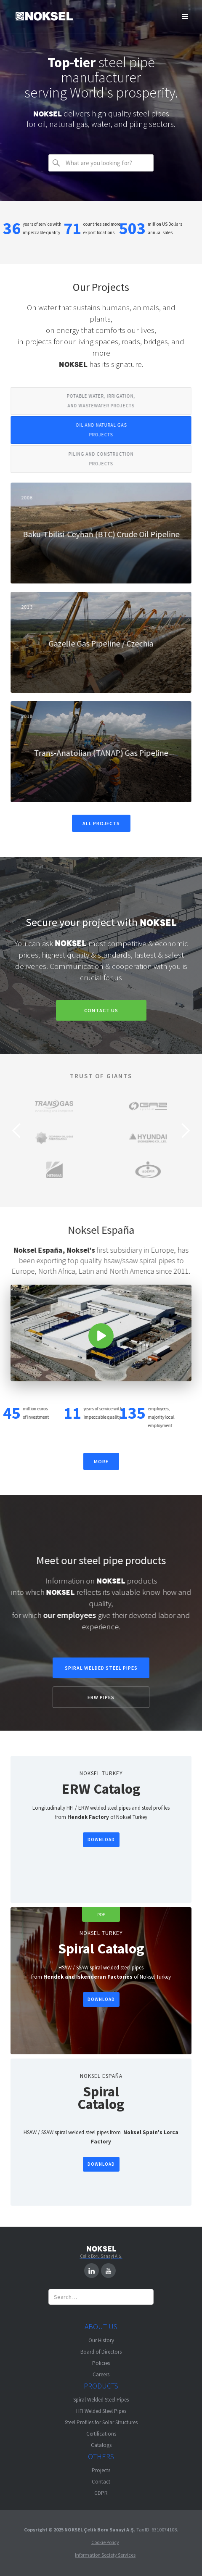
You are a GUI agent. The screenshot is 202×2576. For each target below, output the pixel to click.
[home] (43, 16)
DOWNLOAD (100, 1839)
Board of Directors (101, 2351)
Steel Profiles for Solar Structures (101, 2422)
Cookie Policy (105, 2542)
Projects (101, 2470)
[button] (185, 16)
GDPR (101, 2493)
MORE (101, 1461)
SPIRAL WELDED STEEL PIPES (101, 1668)
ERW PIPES (101, 1697)
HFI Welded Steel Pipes (101, 2411)
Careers (101, 2374)
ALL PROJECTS (101, 823)
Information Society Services (105, 2555)
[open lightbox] (100, 1333)
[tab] (100, 401)
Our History (101, 2340)
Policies (101, 2363)
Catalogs (101, 2445)
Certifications (101, 2433)
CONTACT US (100, 1010)
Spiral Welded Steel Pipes (101, 2399)
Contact (101, 2481)
